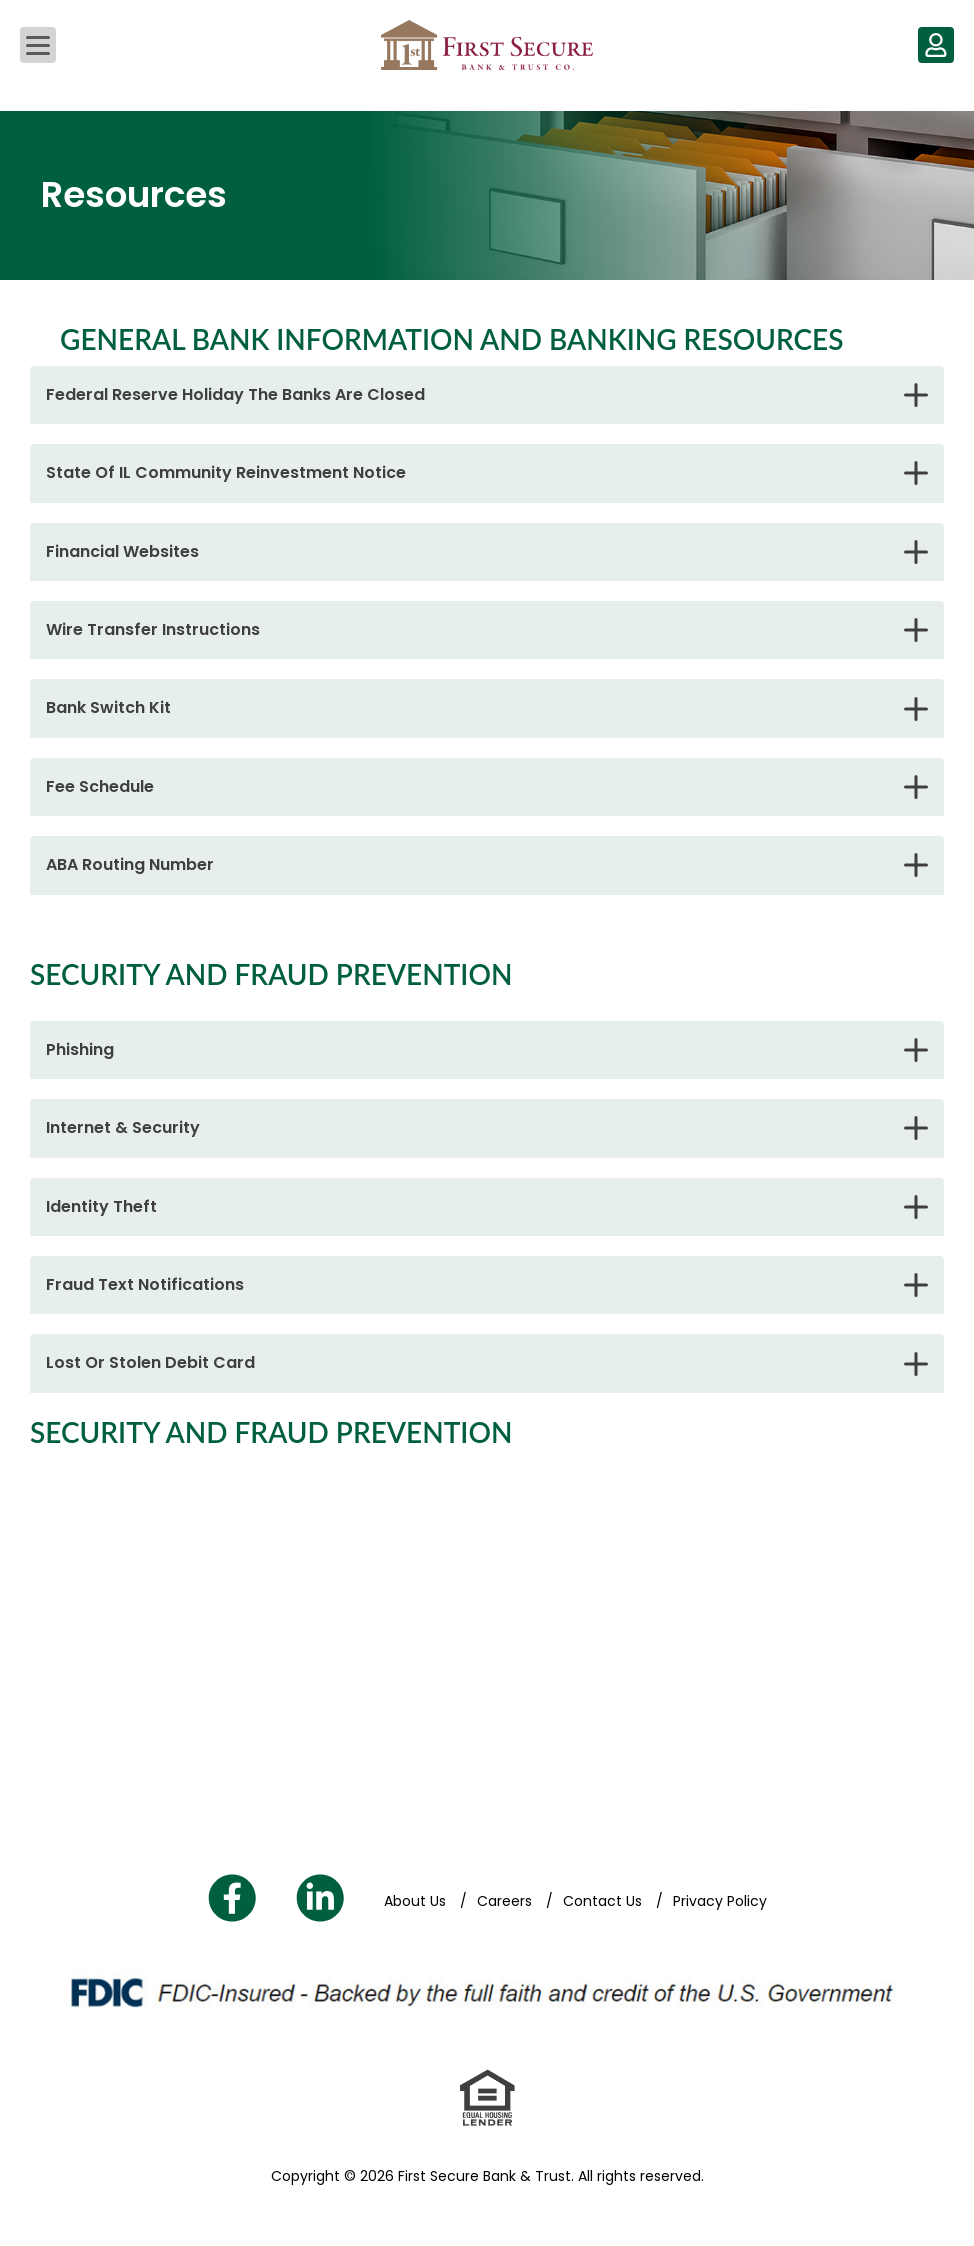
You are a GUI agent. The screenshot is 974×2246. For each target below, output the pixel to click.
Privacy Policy (720, 1901)
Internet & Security (123, 1127)
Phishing (80, 1049)
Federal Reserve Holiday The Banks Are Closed (235, 394)
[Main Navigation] (38, 45)
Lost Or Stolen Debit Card (150, 1362)
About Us (417, 1901)
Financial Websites (122, 551)
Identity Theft (101, 1206)
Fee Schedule (100, 786)
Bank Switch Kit (108, 707)
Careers (506, 1901)
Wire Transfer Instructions (153, 629)
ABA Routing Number (130, 864)
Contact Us (604, 1901)
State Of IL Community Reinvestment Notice (226, 472)
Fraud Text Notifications (145, 1284)
